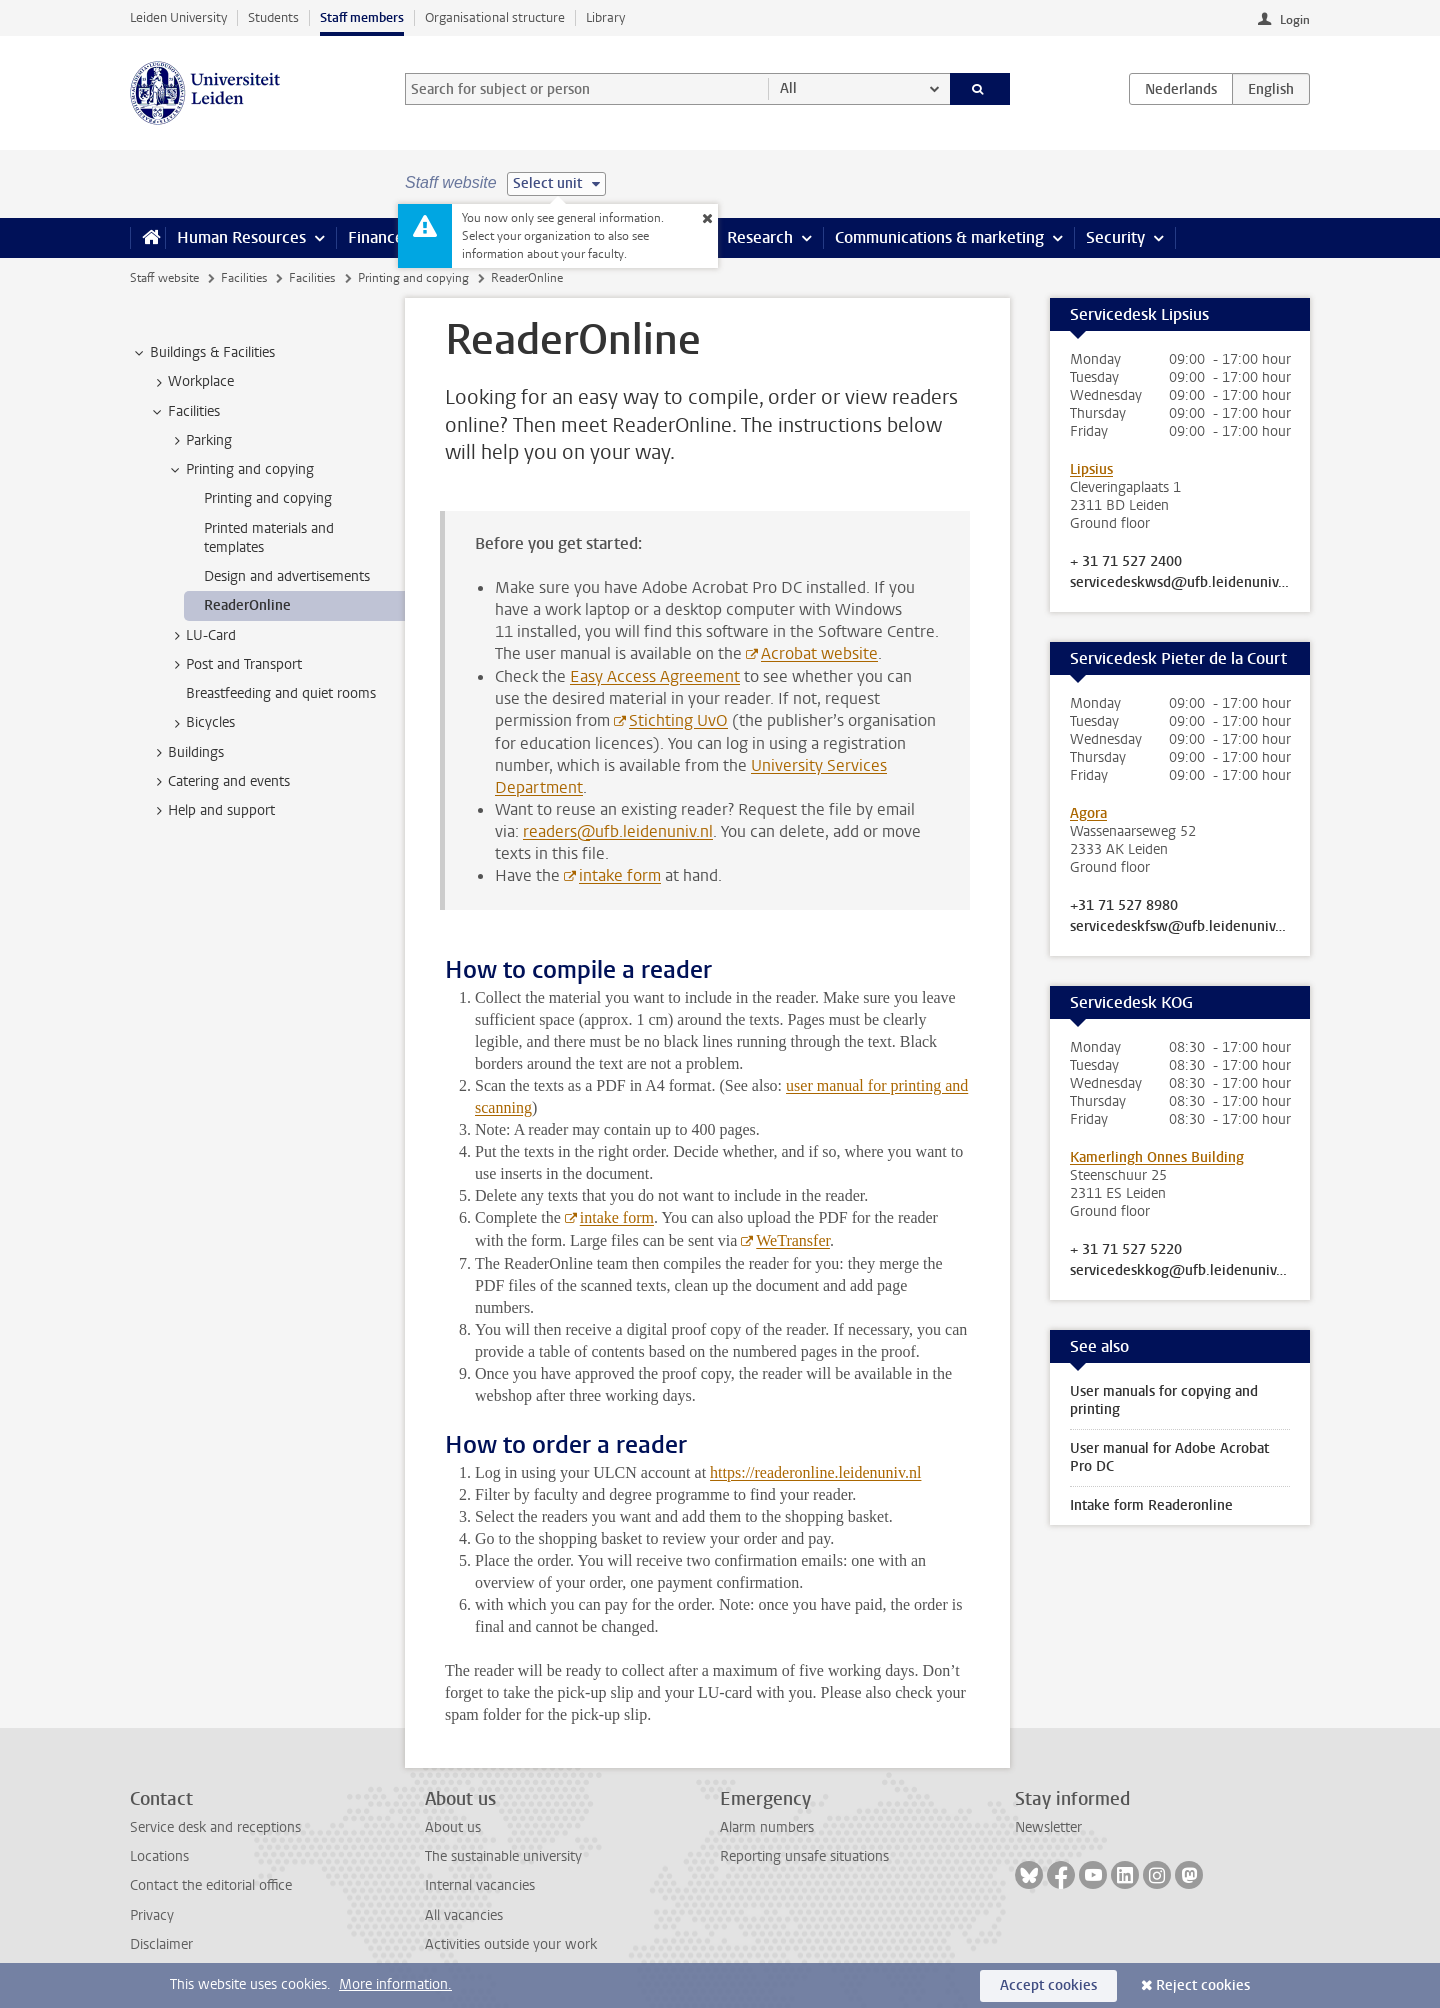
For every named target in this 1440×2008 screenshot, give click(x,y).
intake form (620, 875)
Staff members (362, 17)
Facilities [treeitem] (184, 412)
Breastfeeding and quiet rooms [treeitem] (281, 693)
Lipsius (1091, 469)
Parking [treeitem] (199, 441)
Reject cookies (1203, 1985)
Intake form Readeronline (1151, 1505)
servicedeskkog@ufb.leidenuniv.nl (1180, 1271)
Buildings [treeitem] (186, 753)
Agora (1088, 813)
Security (1115, 237)
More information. (395, 1984)
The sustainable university (503, 1856)
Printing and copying (413, 278)
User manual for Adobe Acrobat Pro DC (1169, 1457)
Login (1295, 20)
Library (605, 17)
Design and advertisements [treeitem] (287, 576)
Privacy (152, 1915)
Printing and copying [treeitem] (240, 470)
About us (453, 1827)
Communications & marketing (939, 237)
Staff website (164, 278)
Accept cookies (1048, 1985)
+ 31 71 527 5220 (1126, 1250)
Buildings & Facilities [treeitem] (203, 353)
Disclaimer (161, 1944)
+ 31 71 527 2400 (1126, 562)
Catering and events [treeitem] (219, 782)
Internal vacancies (480, 1885)
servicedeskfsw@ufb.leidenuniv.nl (1180, 927)
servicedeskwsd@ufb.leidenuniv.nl (1180, 583)
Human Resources (241, 237)
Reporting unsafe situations (804, 1856)
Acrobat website (819, 653)
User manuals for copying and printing (1164, 1400)
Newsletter (1048, 1827)
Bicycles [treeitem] (201, 723)
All (788, 88)
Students (273, 17)
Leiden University (178, 17)
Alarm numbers (767, 1827)
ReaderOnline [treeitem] (247, 605)
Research (760, 237)
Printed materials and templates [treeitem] (269, 538)
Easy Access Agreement (655, 676)
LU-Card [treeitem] (201, 636)
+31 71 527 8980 (1124, 906)
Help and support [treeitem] (212, 811)
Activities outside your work (511, 1944)
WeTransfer (793, 1240)
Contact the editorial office (211, 1885)
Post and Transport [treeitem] (234, 665)
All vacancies (464, 1915)
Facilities (244, 278)
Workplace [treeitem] (191, 382)
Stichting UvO (678, 720)
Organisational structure (495, 17)
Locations (159, 1856)
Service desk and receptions (215, 1827)
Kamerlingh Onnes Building (1157, 1157)
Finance (376, 237)
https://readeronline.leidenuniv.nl (815, 1472)
